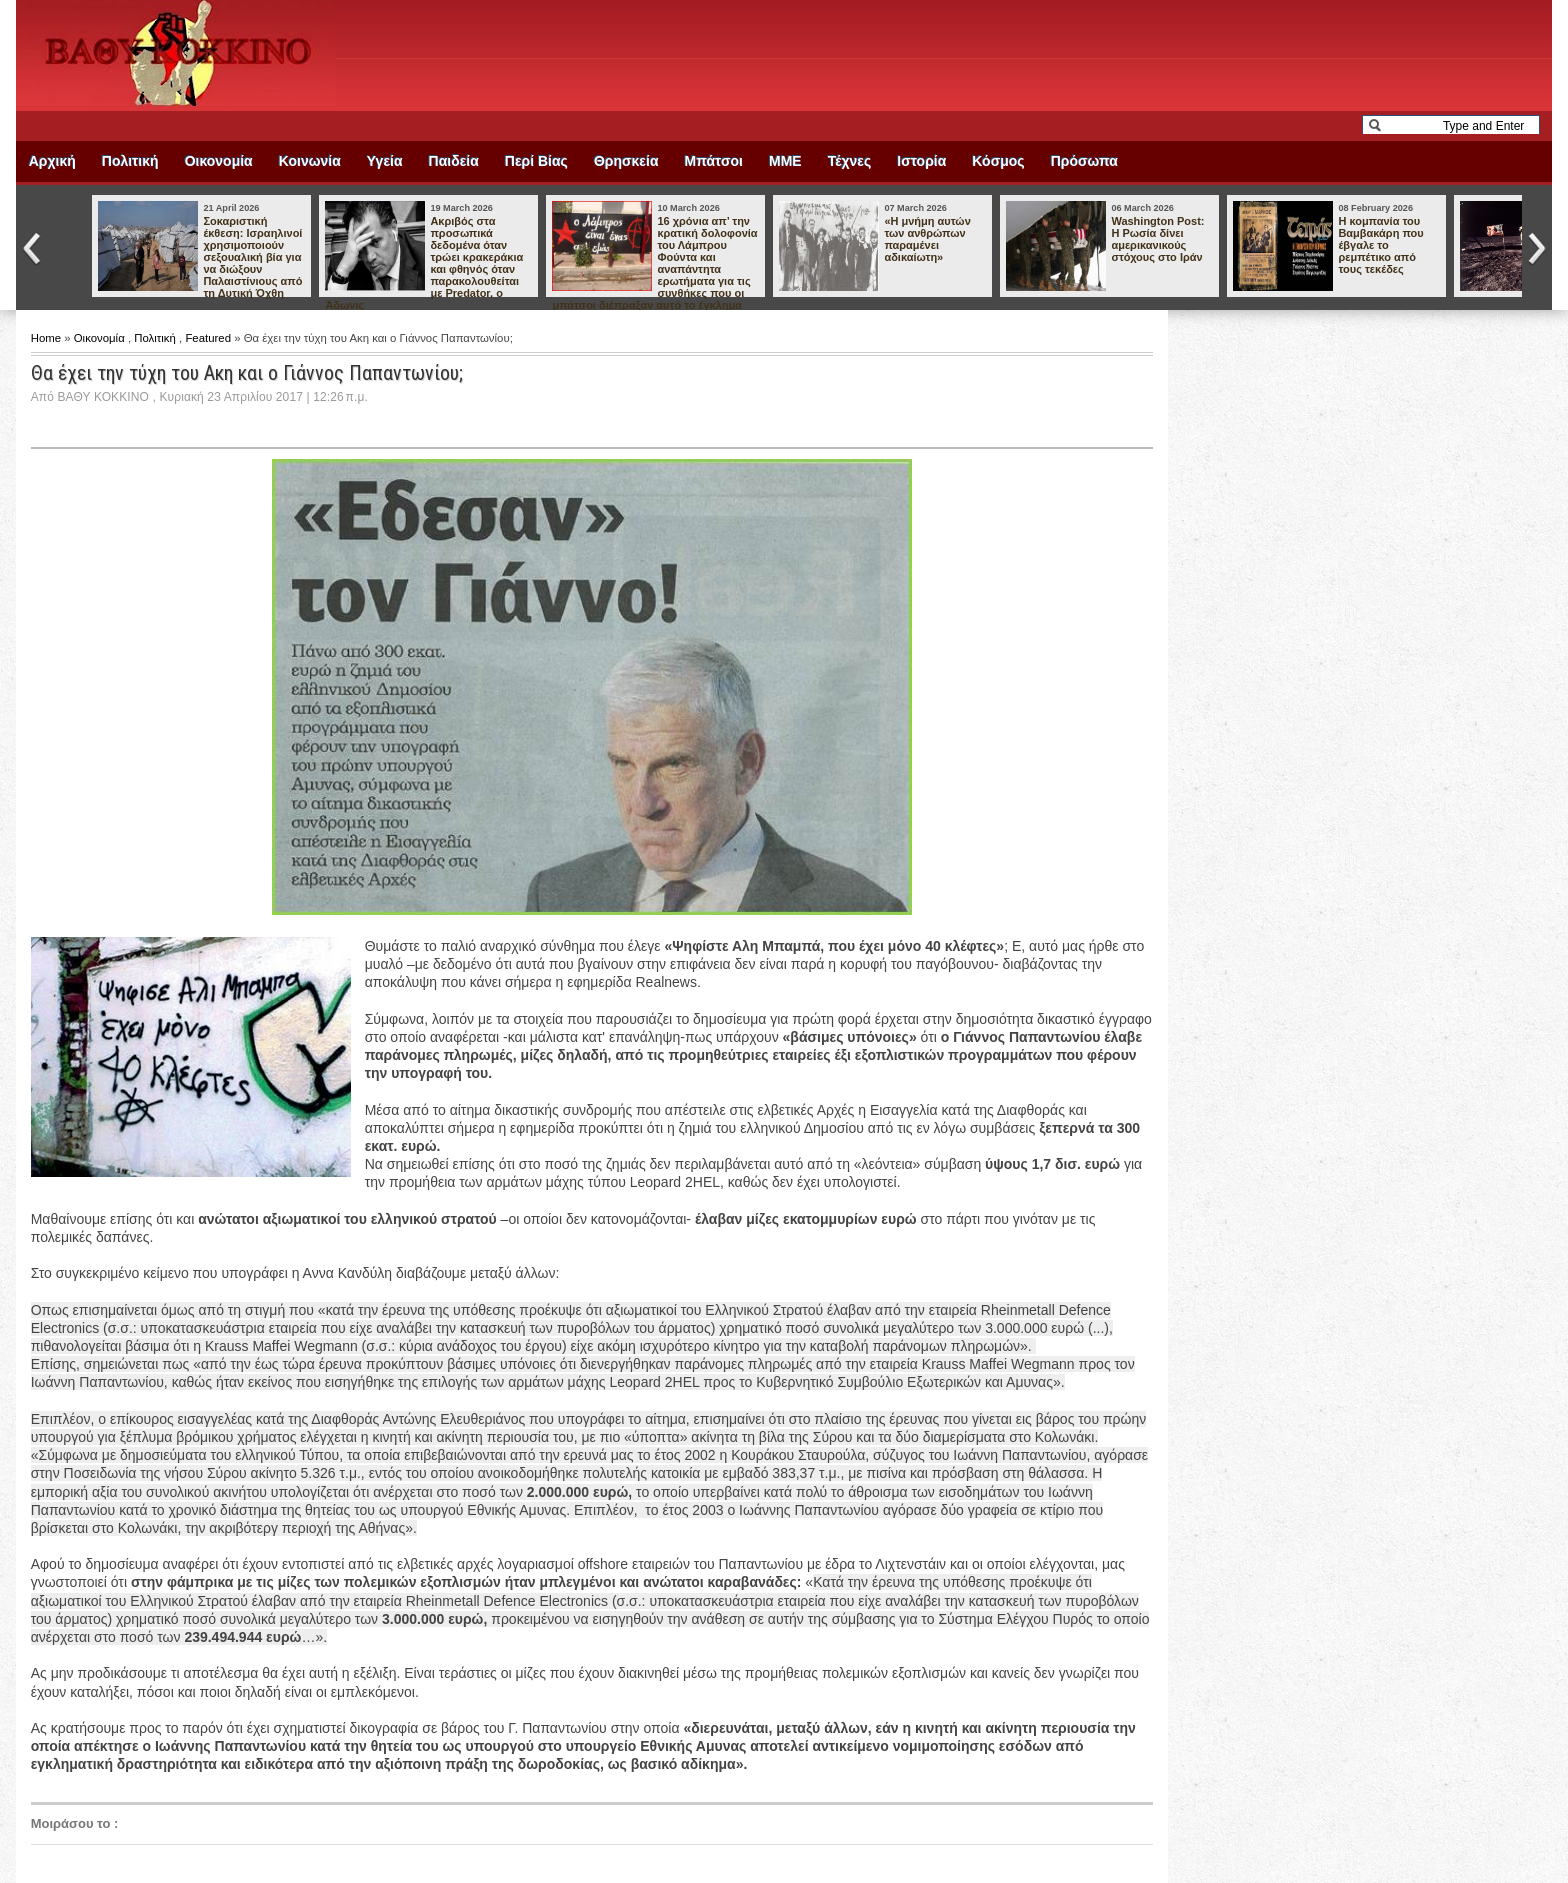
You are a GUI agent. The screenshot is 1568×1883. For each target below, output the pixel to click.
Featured (209, 338)
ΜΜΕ (785, 161)
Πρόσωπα (1084, 161)
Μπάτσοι (714, 161)
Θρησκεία (626, 161)
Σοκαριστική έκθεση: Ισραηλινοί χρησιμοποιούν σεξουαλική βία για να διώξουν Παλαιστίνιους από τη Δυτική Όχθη (252, 257)
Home (48, 338)
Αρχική (52, 161)
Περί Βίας (536, 161)
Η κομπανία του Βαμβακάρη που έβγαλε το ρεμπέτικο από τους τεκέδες (1380, 245)
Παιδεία (454, 161)
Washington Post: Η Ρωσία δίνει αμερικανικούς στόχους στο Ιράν (1157, 239)
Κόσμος (998, 161)
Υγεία (385, 161)
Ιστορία (921, 161)
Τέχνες (850, 161)
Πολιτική (130, 161)
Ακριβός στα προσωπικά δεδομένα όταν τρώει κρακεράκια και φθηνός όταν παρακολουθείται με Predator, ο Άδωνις (424, 263)
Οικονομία (219, 161)
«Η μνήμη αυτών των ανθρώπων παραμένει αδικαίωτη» (927, 239)
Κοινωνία (310, 161)
